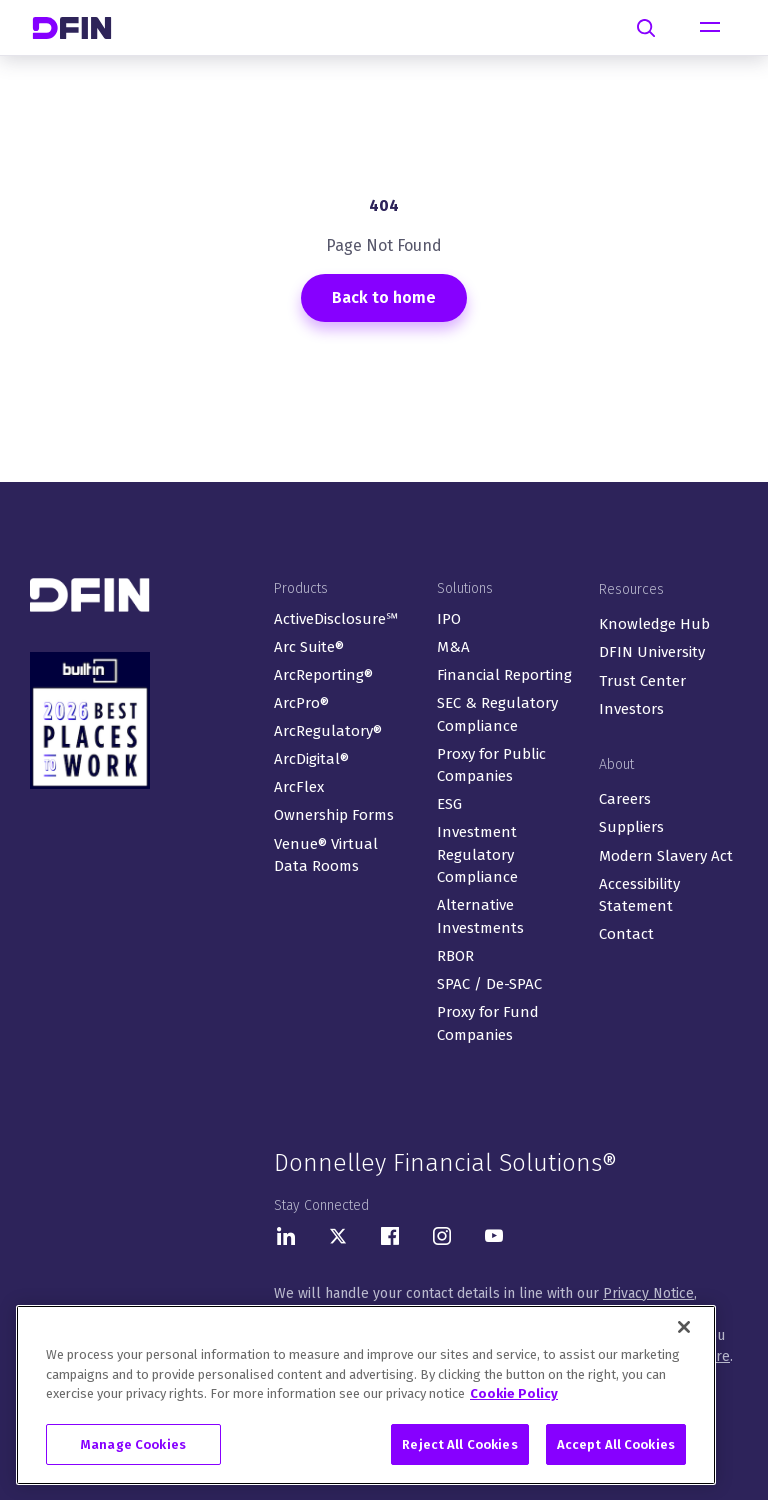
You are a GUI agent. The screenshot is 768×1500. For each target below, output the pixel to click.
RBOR (455, 956)
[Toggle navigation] (710, 28)
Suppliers (631, 827)
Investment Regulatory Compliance (477, 854)
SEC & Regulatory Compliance (497, 714)
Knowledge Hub (654, 624)
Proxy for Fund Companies (488, 1023)
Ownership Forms (334, 815)
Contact (626, 934)
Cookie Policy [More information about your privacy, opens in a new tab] (514, 1402)
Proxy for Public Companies (491, 765)
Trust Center (642, 681)
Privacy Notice (648, 1293)
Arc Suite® (309, 647)
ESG (449, 804)
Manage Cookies (133, 1453)
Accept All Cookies (616, 1453)
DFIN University (652, 652)
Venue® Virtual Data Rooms (326, 855)
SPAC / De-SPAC (489, 984)
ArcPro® (301, 703)
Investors (631, 709)
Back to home (384, 297)
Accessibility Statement (639, 895)
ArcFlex (299, 787)
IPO (449, 619)
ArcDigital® (311, 759)
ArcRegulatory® (328, 731)
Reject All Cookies (459, 1453)
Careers (625, 799)
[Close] (684, 1336)
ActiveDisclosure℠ (336, 619)
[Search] (646, 28)
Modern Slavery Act (666, 856)
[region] (366, 1404)
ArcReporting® (323, 675)
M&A (453, 647)
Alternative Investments (480, 916)
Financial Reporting (504, 675)
